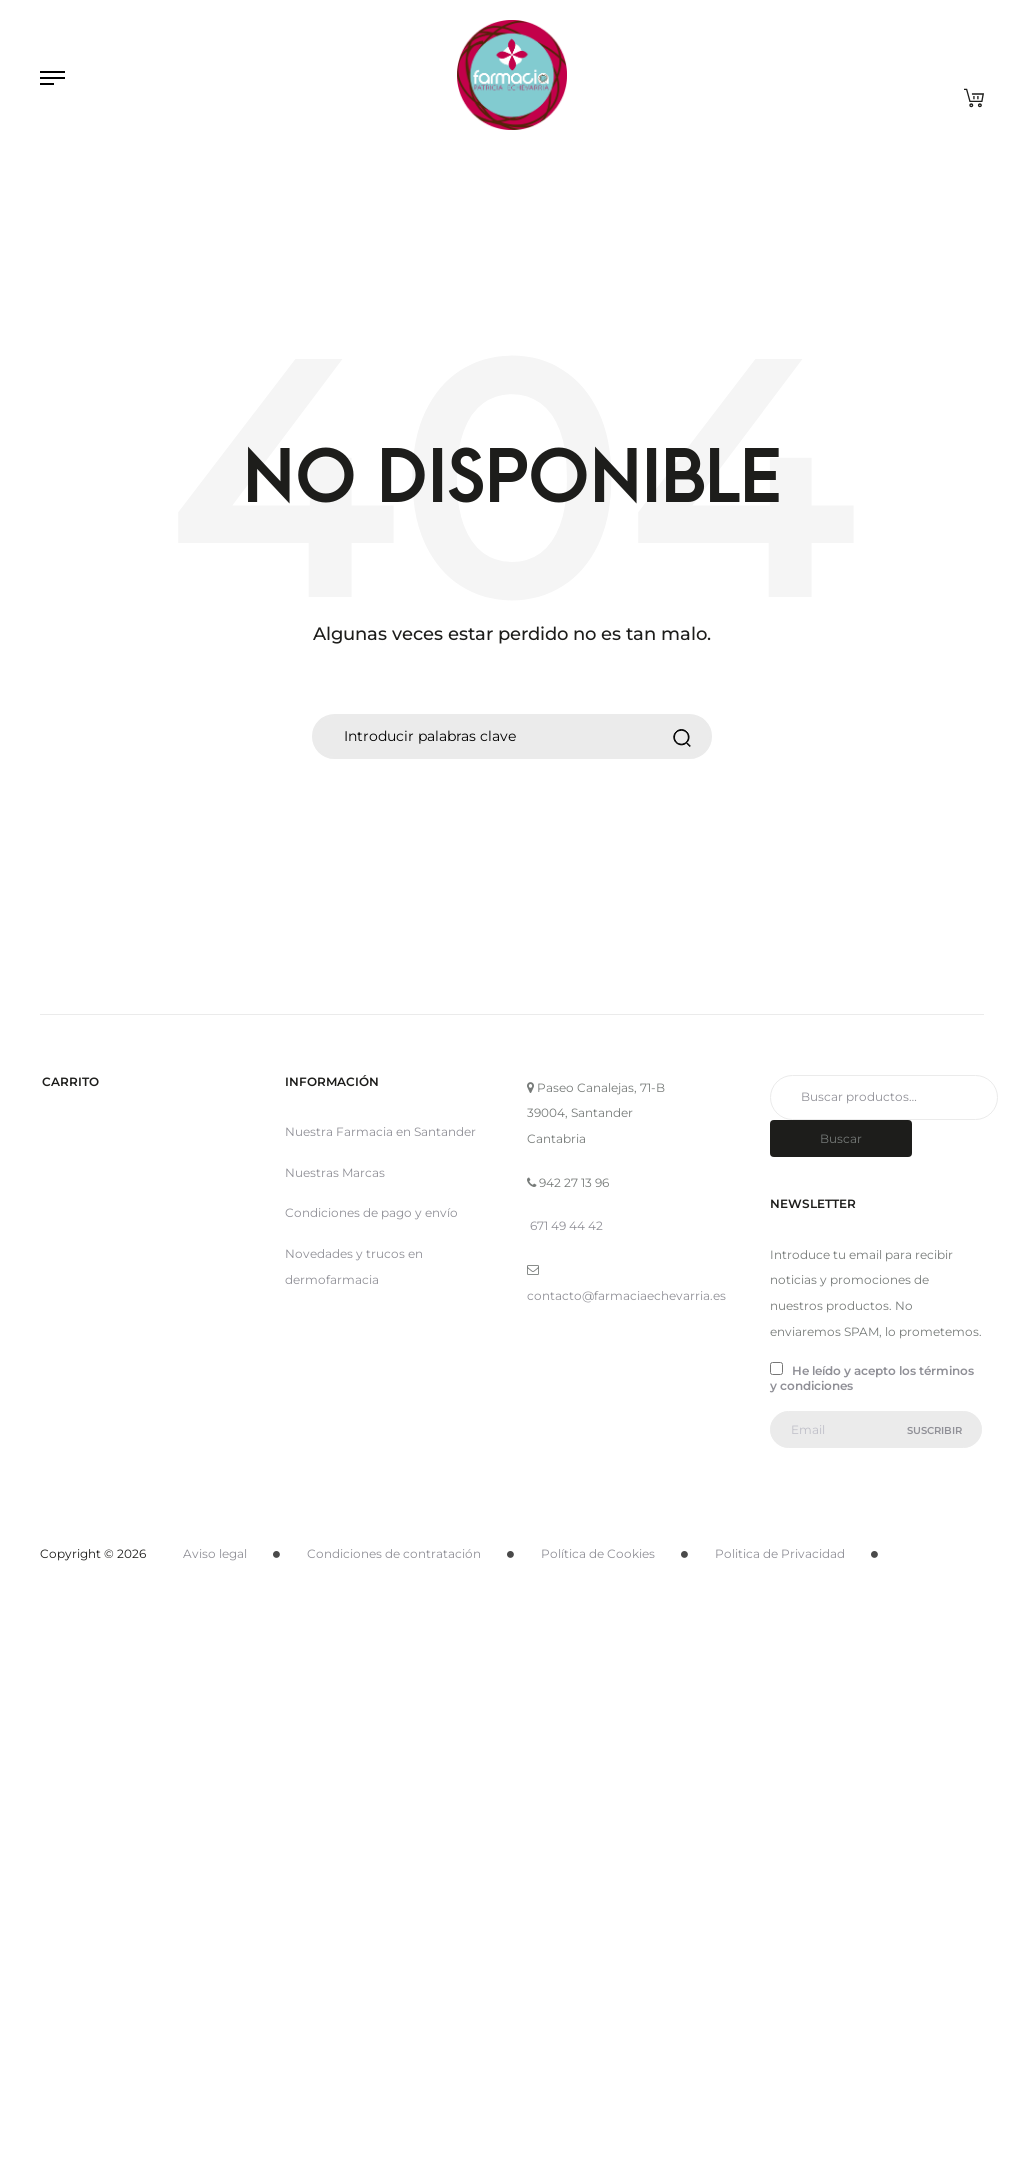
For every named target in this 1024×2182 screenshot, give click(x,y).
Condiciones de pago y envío (371, 1212)
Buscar (841, 1138)
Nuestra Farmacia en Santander (380, 1131)
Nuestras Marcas (335, 1172)
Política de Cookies (598, 1553)
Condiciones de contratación (394, 1553)
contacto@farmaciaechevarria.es (626, 1295)
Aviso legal (215, 1553)
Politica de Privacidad (780, 1553)
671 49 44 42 (566, 1225)
